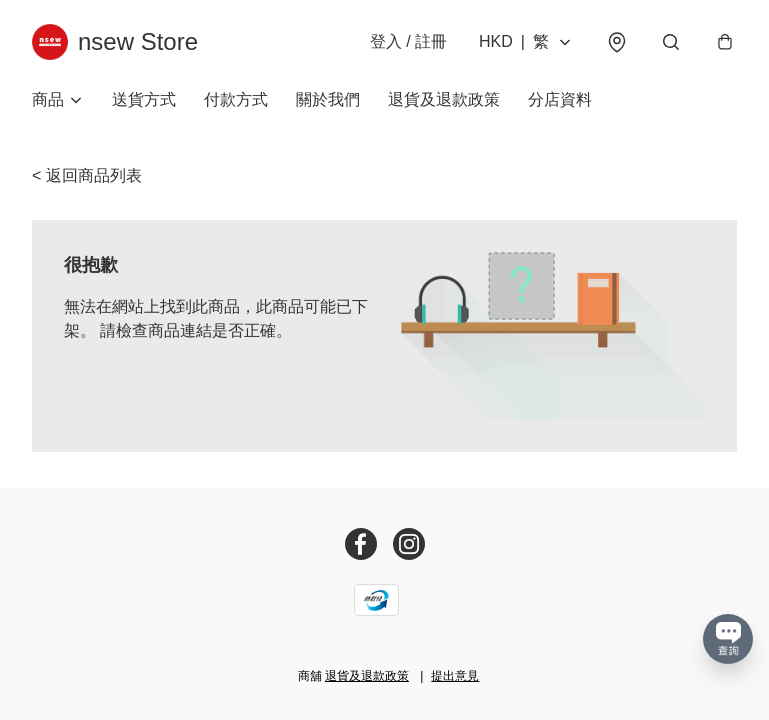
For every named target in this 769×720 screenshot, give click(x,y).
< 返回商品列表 (87, 175)
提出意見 (455, 676)
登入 (408, 41)
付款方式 (236, 99)
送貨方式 (144, 99)
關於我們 (328, 99)
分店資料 (560, 99)
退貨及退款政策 (444, 99)
